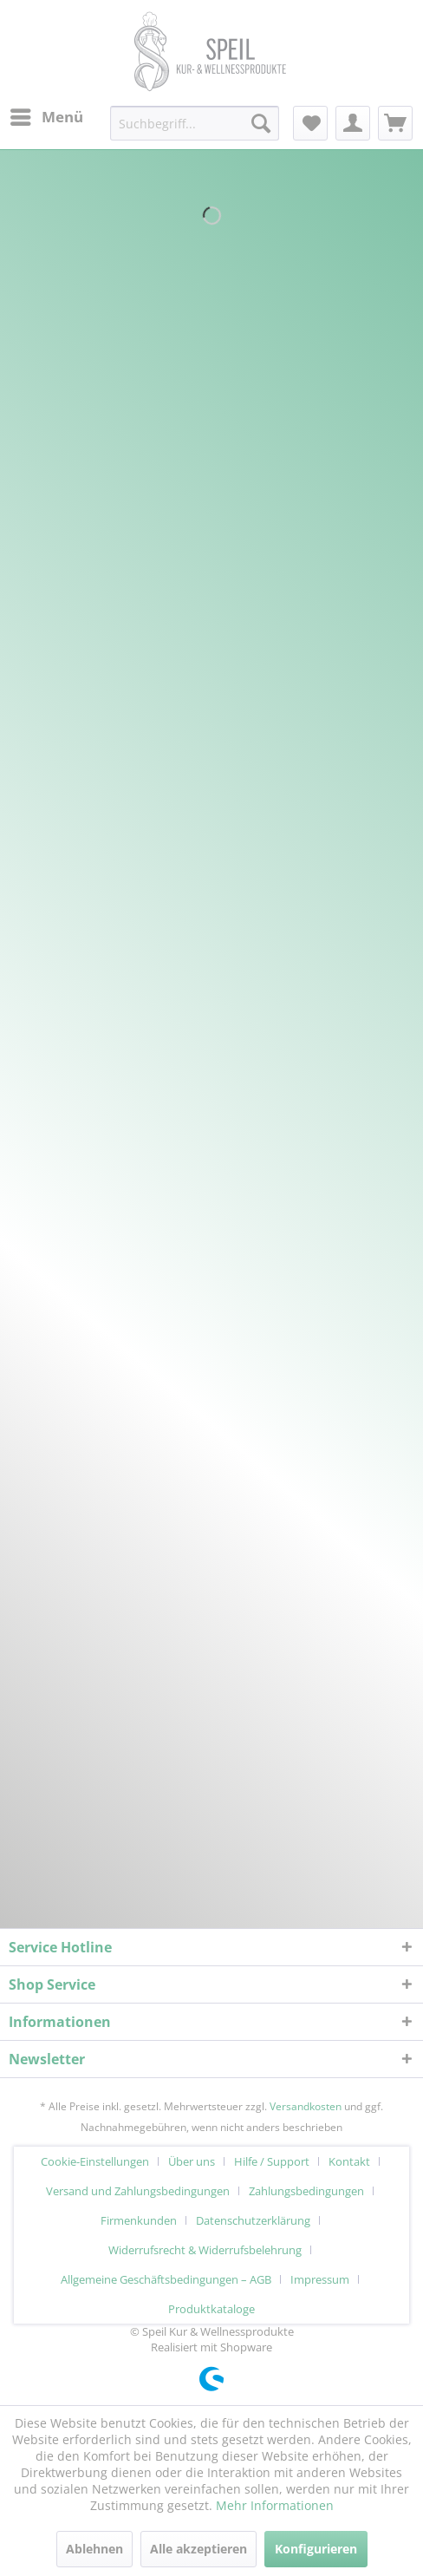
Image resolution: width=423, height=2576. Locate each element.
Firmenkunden (139, 2220)
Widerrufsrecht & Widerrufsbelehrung (205, 2250)
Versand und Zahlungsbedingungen (138, 2191)
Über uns (191, 2161)
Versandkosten (306, 2106)
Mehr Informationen (275, 2505)
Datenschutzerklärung (253, 2220)
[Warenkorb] (395, 123)
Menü (46, 115)
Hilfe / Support (271, 2161)
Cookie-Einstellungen (95, 2161)
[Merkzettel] (310, 123)
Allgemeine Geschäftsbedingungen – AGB (166, 2279)
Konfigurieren (316, 2548)
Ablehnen (94, 2548)
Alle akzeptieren (198, 2548)
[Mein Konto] (352, 123)
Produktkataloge (211, 2309)
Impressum (319, 2279)
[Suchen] (261, 123)
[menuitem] (46, 117)
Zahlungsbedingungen (306, 2191)
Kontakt (349, 2161)
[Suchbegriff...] (194, 123)
